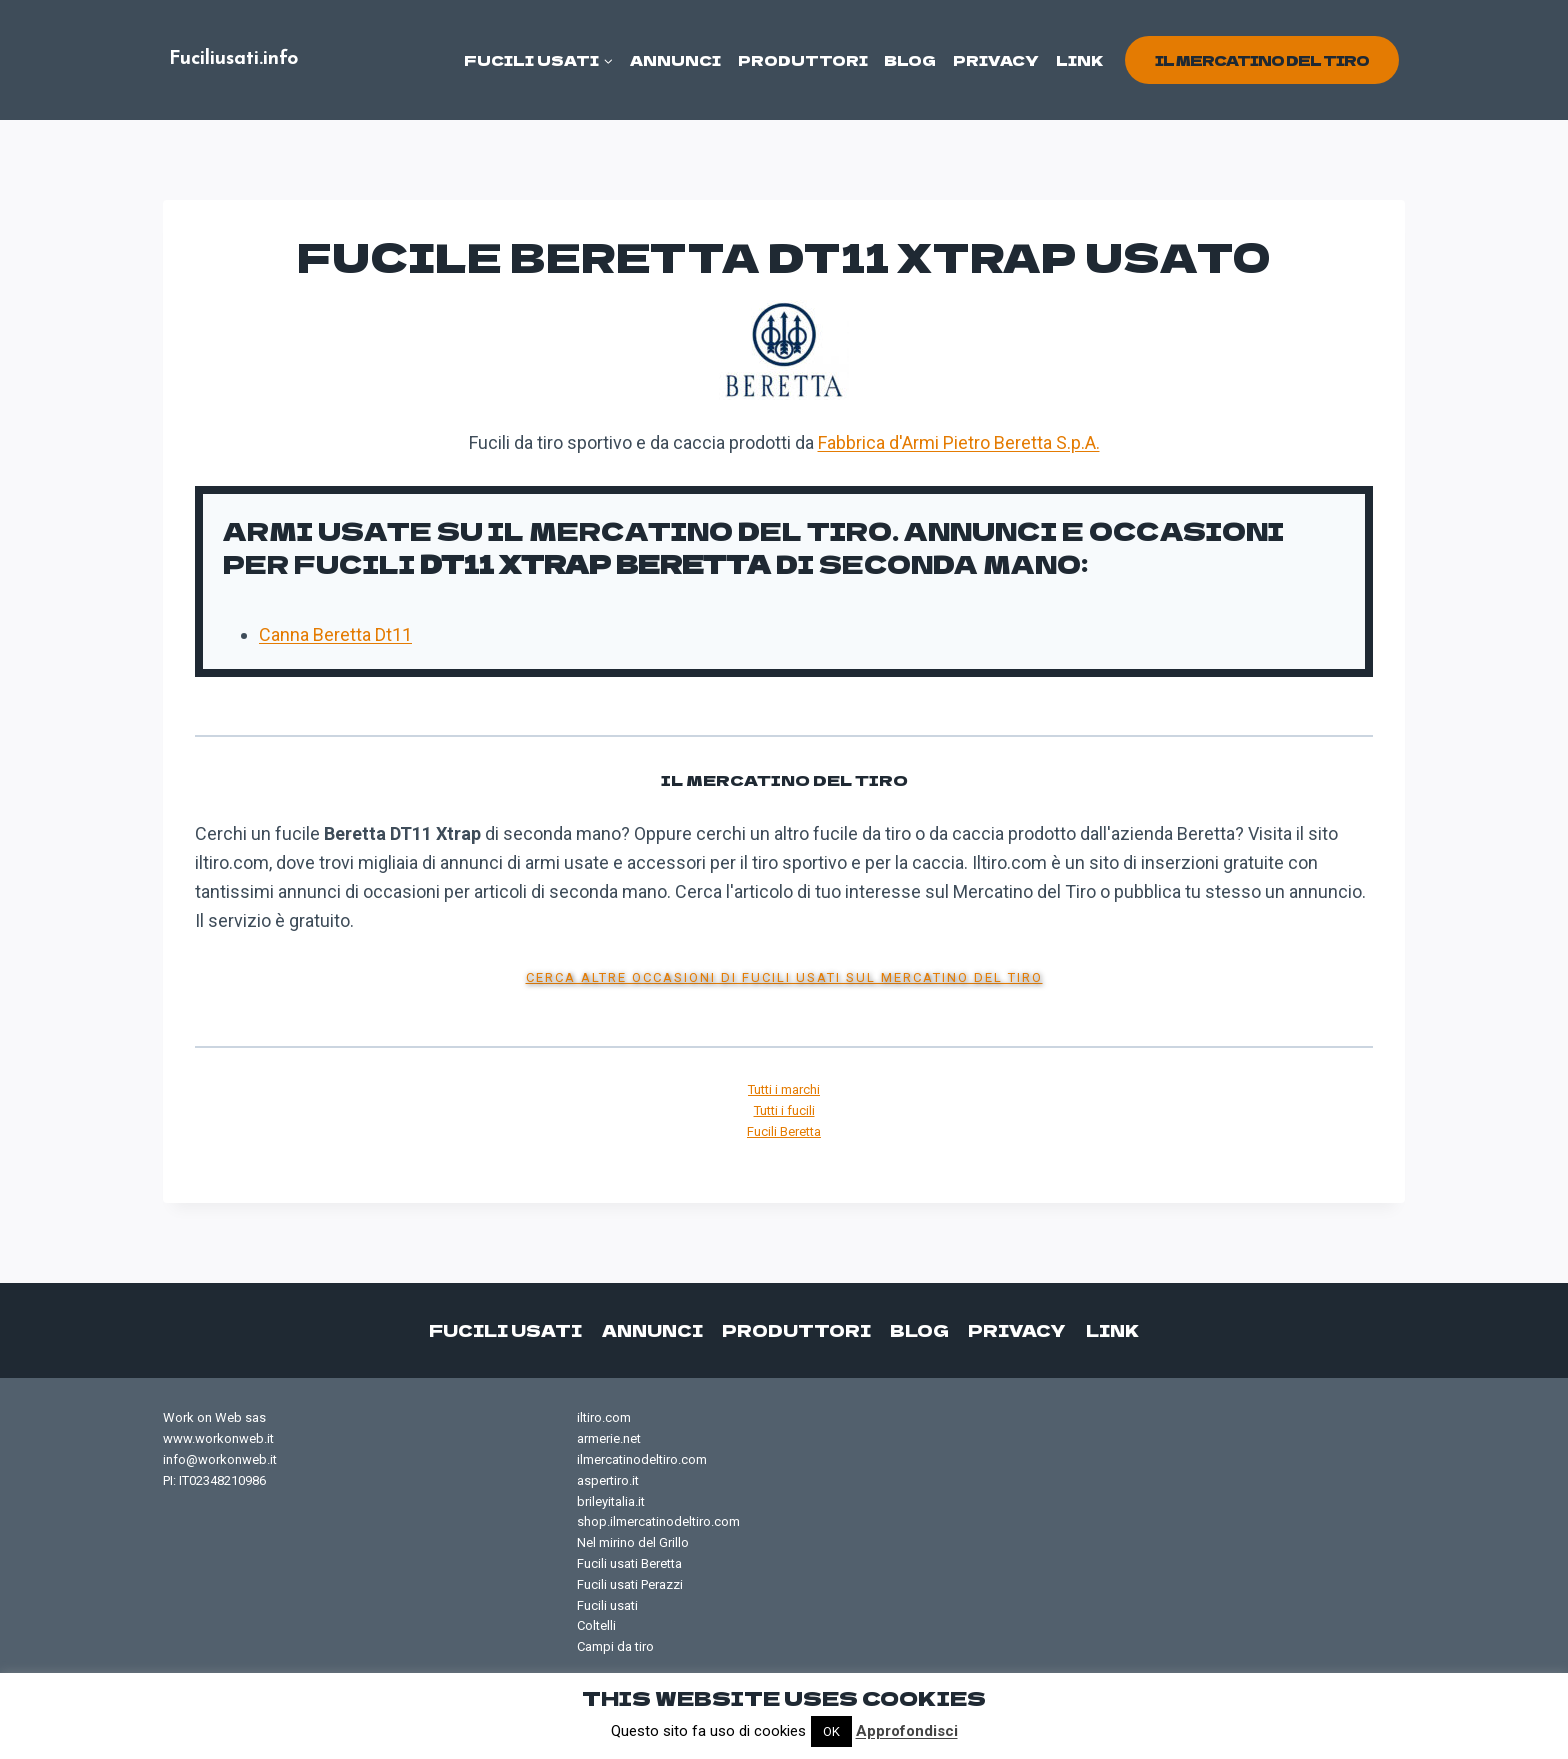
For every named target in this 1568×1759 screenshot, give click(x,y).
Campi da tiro (615, 1646)
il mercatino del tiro (1262, 60)
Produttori (803, 60)
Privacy (996, 60)
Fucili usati (508, 1330)
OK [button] (831, 1731)
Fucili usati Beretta (629, 1563)
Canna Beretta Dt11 (335, 634)
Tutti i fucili (784, 1110)
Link (1080, 60)
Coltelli (596, 1625)
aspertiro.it (608, 1480)
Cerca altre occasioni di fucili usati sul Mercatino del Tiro (784, 977)
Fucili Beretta (784, 1131)
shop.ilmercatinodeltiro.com (658, 1521)
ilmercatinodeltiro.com (642, 1459)
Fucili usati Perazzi (630, 1584)
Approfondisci (907, 1731)
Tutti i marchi (784, 1089)
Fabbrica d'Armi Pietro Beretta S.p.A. (959, 442)
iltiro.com (604, 1417)
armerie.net (609, 1438)
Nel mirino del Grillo (633, 1542)
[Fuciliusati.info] (233, 60)
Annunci (675, 60)
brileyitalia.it (611, 1501)
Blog (910, 60)
